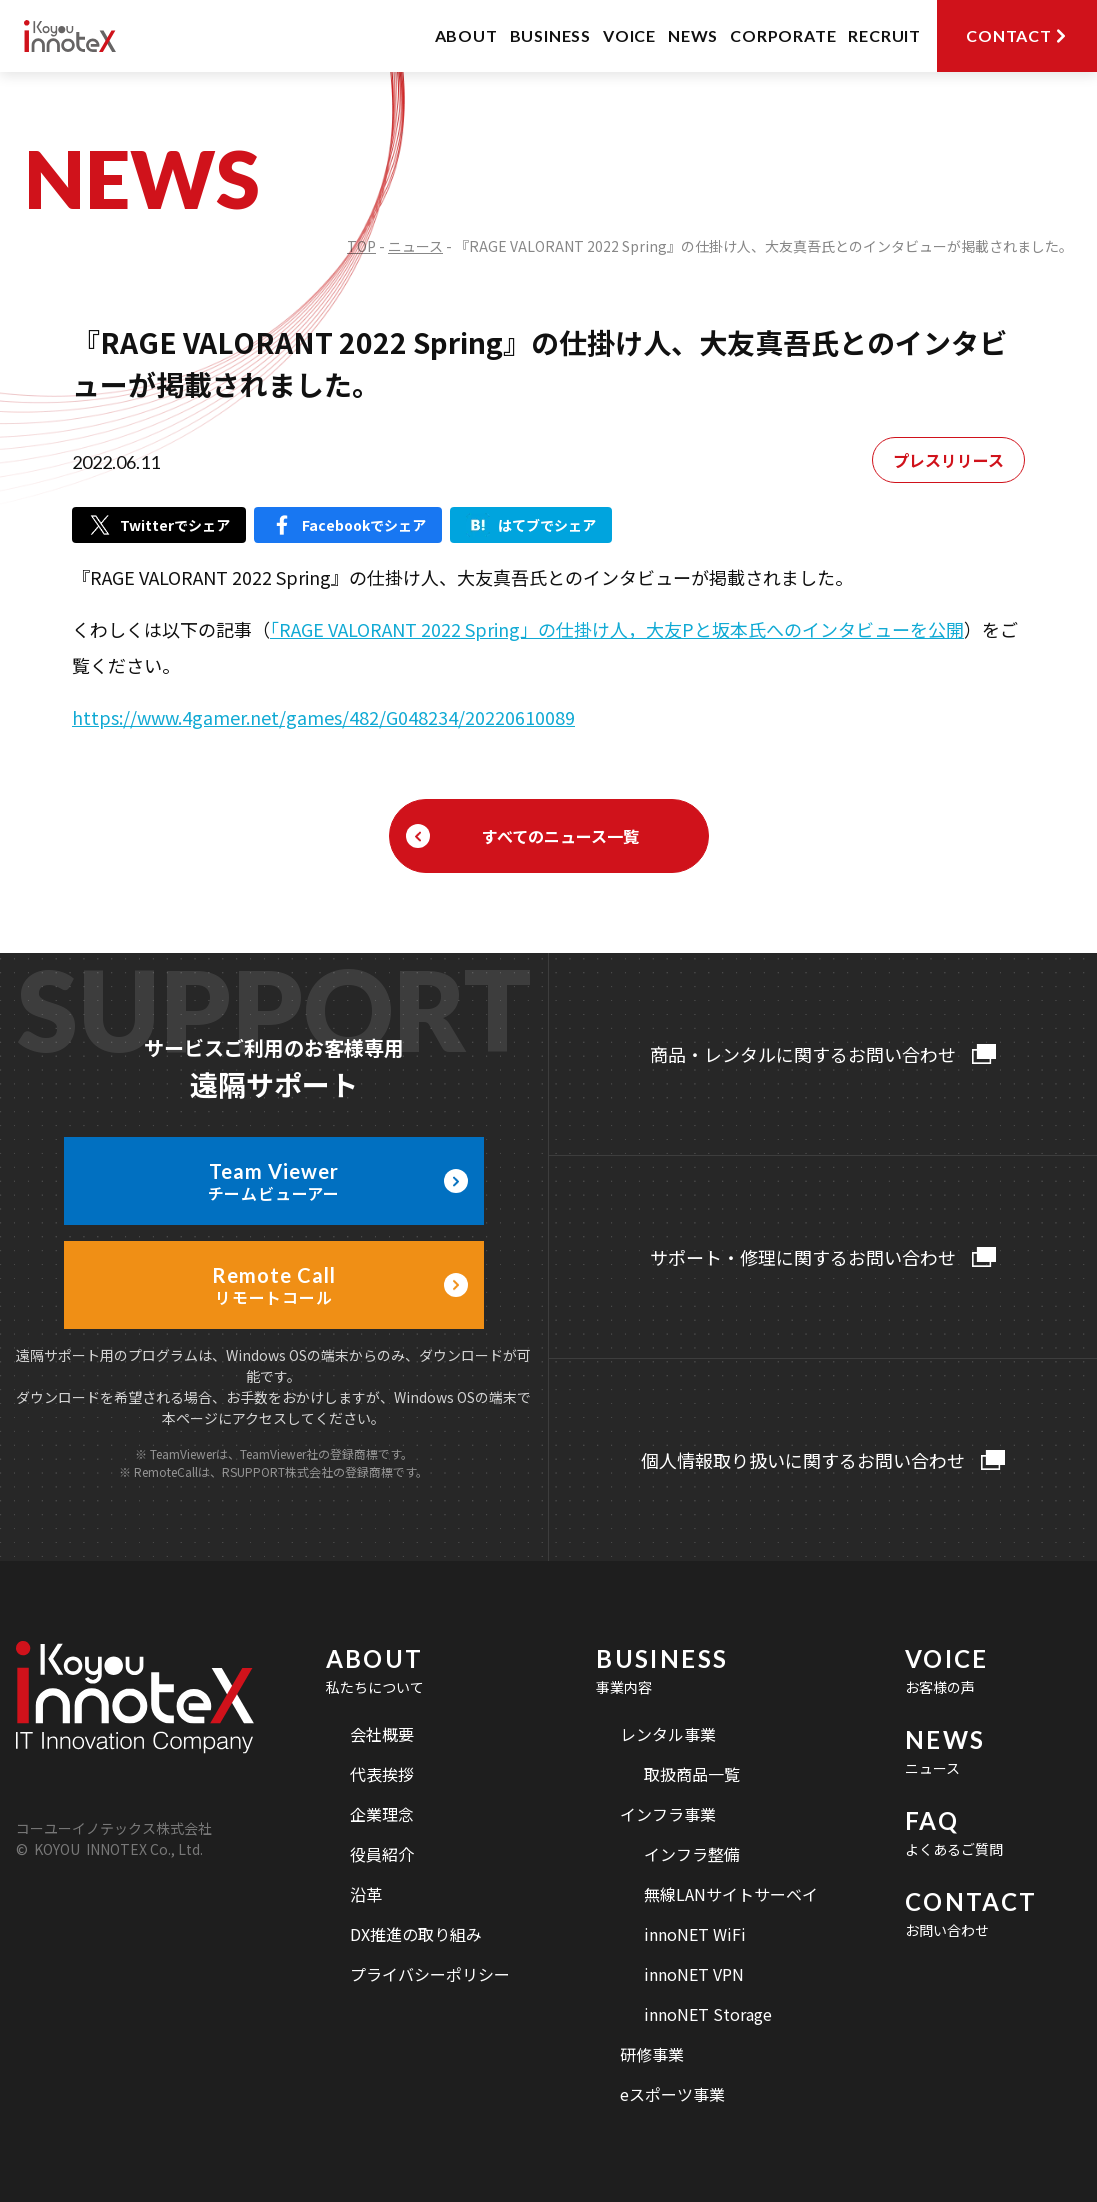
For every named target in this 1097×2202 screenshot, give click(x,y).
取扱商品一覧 (692, 1774)
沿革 (366, 1894)
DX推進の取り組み (416, 1934)
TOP (361, 246)
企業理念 (382, 1814)
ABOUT (466, 35)
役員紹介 (382, 1854)
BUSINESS (550, 35)
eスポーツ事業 (672, 2094)
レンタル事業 (668, 1734)
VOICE (629, 35)
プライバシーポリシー (430, 1974)
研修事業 (652, 2054)
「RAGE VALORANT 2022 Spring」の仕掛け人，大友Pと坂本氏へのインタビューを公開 (617, 629)
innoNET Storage (708, 2014)
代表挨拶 (382, 1774)
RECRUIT (884, 35)
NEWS (693, 35)
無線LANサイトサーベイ (731, 1894)
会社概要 (382, 1734)
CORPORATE (783, 35)
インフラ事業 (668, 1814)
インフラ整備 (692, 1854)
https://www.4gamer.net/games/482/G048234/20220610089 (323, 717)
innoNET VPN (694, 1974)
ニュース (415, 246)
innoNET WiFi (695, 1934)
